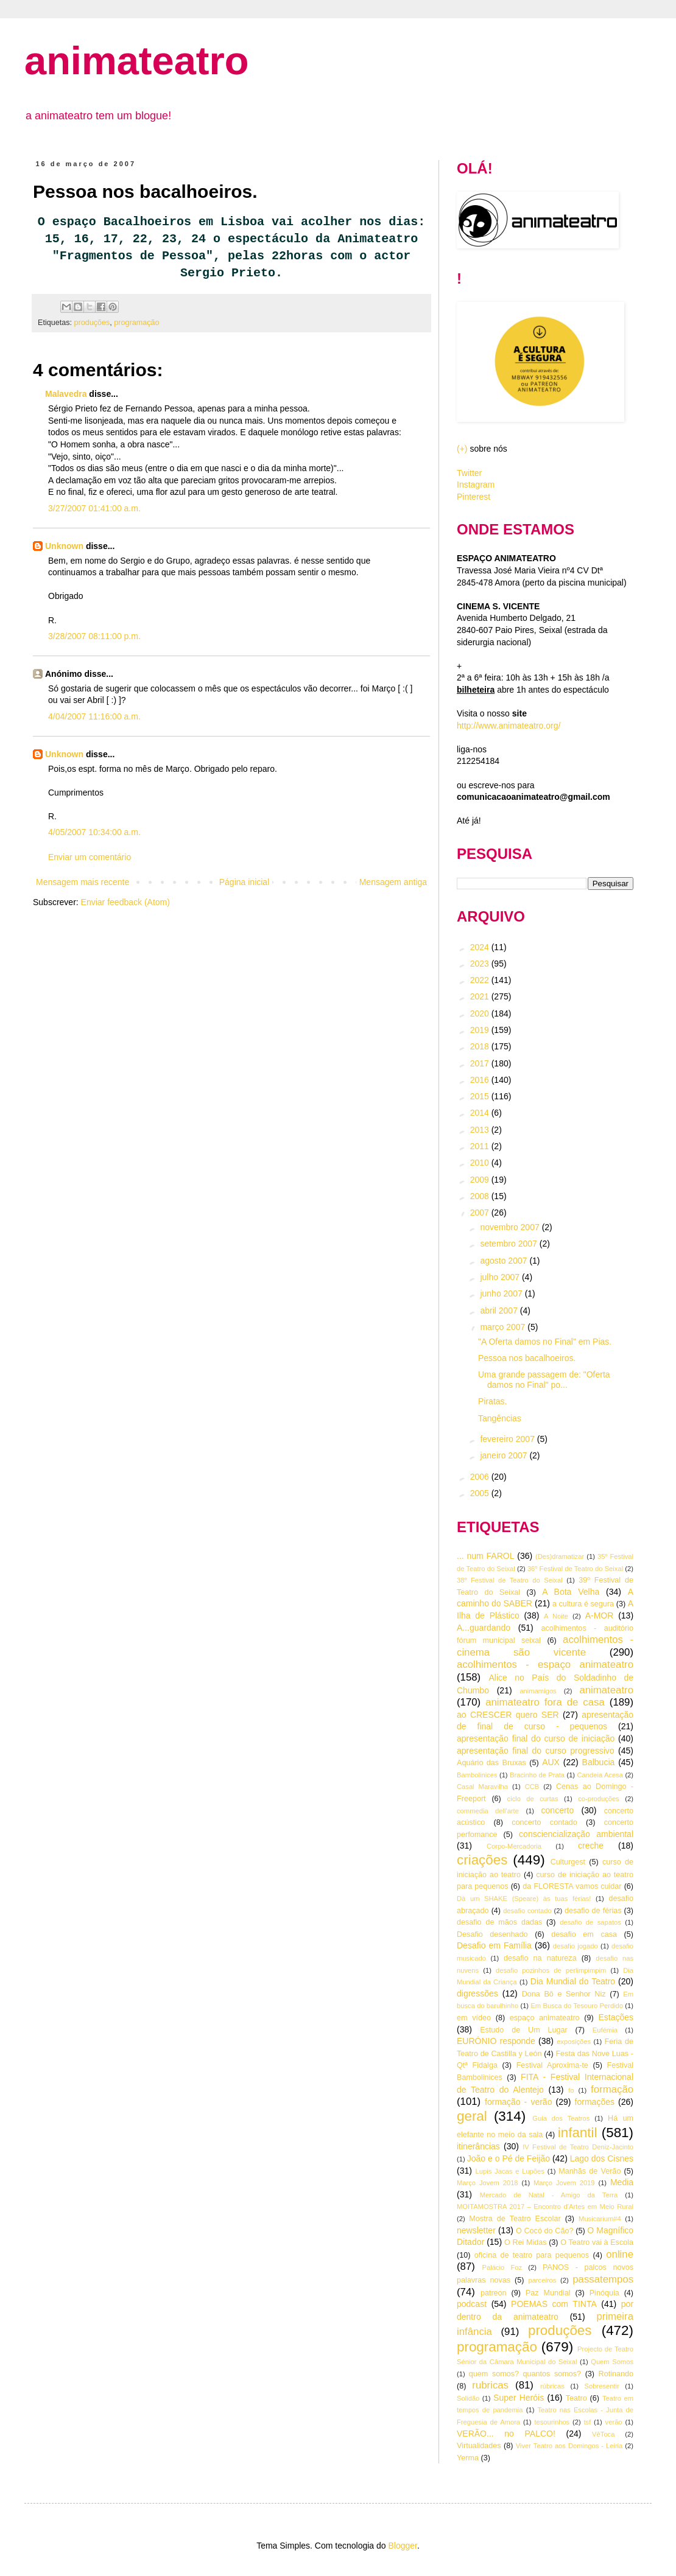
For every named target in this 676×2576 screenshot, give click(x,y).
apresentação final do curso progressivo (535, 1750)
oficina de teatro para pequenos (531, 2255)
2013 (480, 1130)
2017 (480, 1063)
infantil (577, 2132)
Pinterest (473, 497)
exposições (574, 2041)
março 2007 (503, 1327)
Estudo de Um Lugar (524, 2030)
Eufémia (605, 2030)
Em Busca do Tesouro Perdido (576, 2005)
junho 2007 (502, 1293)
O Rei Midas (525, 2242)
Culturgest (568, 1862)
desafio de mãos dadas (499, 1922)
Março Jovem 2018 (487, 2182)
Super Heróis (518, 2398)
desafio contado (527, 1910)
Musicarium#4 (600, 2218)
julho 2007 (501, 1277)
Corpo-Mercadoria (514, 1846)
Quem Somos (612, 2361)
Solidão (468, 2398)
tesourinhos (551, 2422)
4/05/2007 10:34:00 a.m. (94, 832)
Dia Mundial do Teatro (572, 1981)
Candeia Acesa (600, 1775)
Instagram (476, 484)
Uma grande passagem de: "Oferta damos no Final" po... (544, 1380)
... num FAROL (485, 1556)
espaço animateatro (545, 2018)
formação (612, 2089)
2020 (480, 1013)
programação (136, 322)
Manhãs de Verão (589, 2171)
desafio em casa (584, 1934)
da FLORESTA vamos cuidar (572, 1886)
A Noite (556, 1616)
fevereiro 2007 (508, 1439)
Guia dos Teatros (561, 2118)
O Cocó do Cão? (544, 2231)
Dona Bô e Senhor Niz (564, 1994)
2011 (480, 1146)
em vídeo (474, 2018)
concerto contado (544, 1822)
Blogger (402, 2545)
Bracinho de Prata (537, 1775)
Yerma (468, 2458)
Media (621, 2182)
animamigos (537, 1691)
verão (613, 2422)
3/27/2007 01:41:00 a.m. (94, 508)
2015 (480, 1096)
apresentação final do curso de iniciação (535, 1738)
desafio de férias (593, 1910)
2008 (480, 1196)
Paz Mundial (548, 2293)
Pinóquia (604, 2293)
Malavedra (65, 394)
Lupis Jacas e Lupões (510, 2171)
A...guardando (483, 1628)
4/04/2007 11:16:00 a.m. (94, 716)
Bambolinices (477, 1775)
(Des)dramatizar (559, 1556)
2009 (480, 1180)
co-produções (598, 1798)
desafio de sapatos (590, 1922)
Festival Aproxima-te (552, 2065)
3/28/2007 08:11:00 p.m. (94, 636)
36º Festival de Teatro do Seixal (575, 1568)
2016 (480, 1080)
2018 (480, 1046)
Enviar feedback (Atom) (125, 902)
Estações (615, 2017)
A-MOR (599, 1615)
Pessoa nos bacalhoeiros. (527, 1358)
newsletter (476, 2230)
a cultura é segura (583, 1604)
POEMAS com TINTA (554, 2304)
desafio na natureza (540, 1958)
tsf (587, 2422)
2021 (480, 996)
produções (92, 322)
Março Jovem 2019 (564, 2182)
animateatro (136, 60)
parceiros (542, 2280)
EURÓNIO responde (496, 2041)
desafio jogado (575, 1946)
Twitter (469, 473)
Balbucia (598, 1762)
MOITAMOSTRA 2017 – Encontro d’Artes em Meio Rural (545, 2206)
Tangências (499, 1418)
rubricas (490, 2385)
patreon (494, 2293)
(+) (462, 448)
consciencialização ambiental (576, 1834)
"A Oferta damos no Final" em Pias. (544, 1341)
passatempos (602, 2279)
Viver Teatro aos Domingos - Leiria (569, 2445)
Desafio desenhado (492, 1934)
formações (594, 2102)
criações (482, 1859)
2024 (480, 947)
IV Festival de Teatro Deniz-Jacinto (578, 2147)
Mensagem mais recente (82, 882)
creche (591, 1845)
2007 (480, 1212)
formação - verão (518, 2102)
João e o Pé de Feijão (508, 2158)
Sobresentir (602, 2386)
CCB (532, 1786)
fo (571, 2090)
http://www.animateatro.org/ (508, 725)
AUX (551, 1762)
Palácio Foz (502, 2267)
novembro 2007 (510, 1227)
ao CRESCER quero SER (508, 1715)
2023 (480, 963)
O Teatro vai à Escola (596, 2242)
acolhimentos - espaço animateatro (545, 1664)
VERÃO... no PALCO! (506, 2433)
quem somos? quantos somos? (525, 2374)
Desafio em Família (494, 1945)
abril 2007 (499, 1310)
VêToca (603, 2434)
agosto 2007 (504, 1260)
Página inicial (244, 882)
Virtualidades (479, 2445)
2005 (480, 1493)
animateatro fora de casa (545, 1702)
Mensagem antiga (393, 882)
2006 (480, 1477)
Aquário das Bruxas (491, 1763)
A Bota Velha (570, 1592)
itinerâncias (478, 2146)
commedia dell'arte (488, 1811)
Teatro (576, 2398)
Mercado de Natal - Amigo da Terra (549, 2195)
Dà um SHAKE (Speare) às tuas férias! (524, 1898)
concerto (557, 1810)
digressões (477, 1993)
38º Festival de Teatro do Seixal (510, 1580)
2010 (480, 1162)
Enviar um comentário (89, 857)
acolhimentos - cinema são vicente (545, 1646)
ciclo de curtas (532, 1798)
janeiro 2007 (504, 1455)
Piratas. (492, 1401)
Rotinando (616, 2374)
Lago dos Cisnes (601, 2158)
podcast (472, 2304)
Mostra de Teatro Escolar (514, 2218)
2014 (480, 1113)
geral (472, 2116)
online (619, 2254)
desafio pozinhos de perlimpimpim (551, 1970)
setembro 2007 (509, 1243)
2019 (480, 1030)
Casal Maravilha (482, 1786)
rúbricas (552, 2386)
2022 (480, 980)
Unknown (64, 546)
